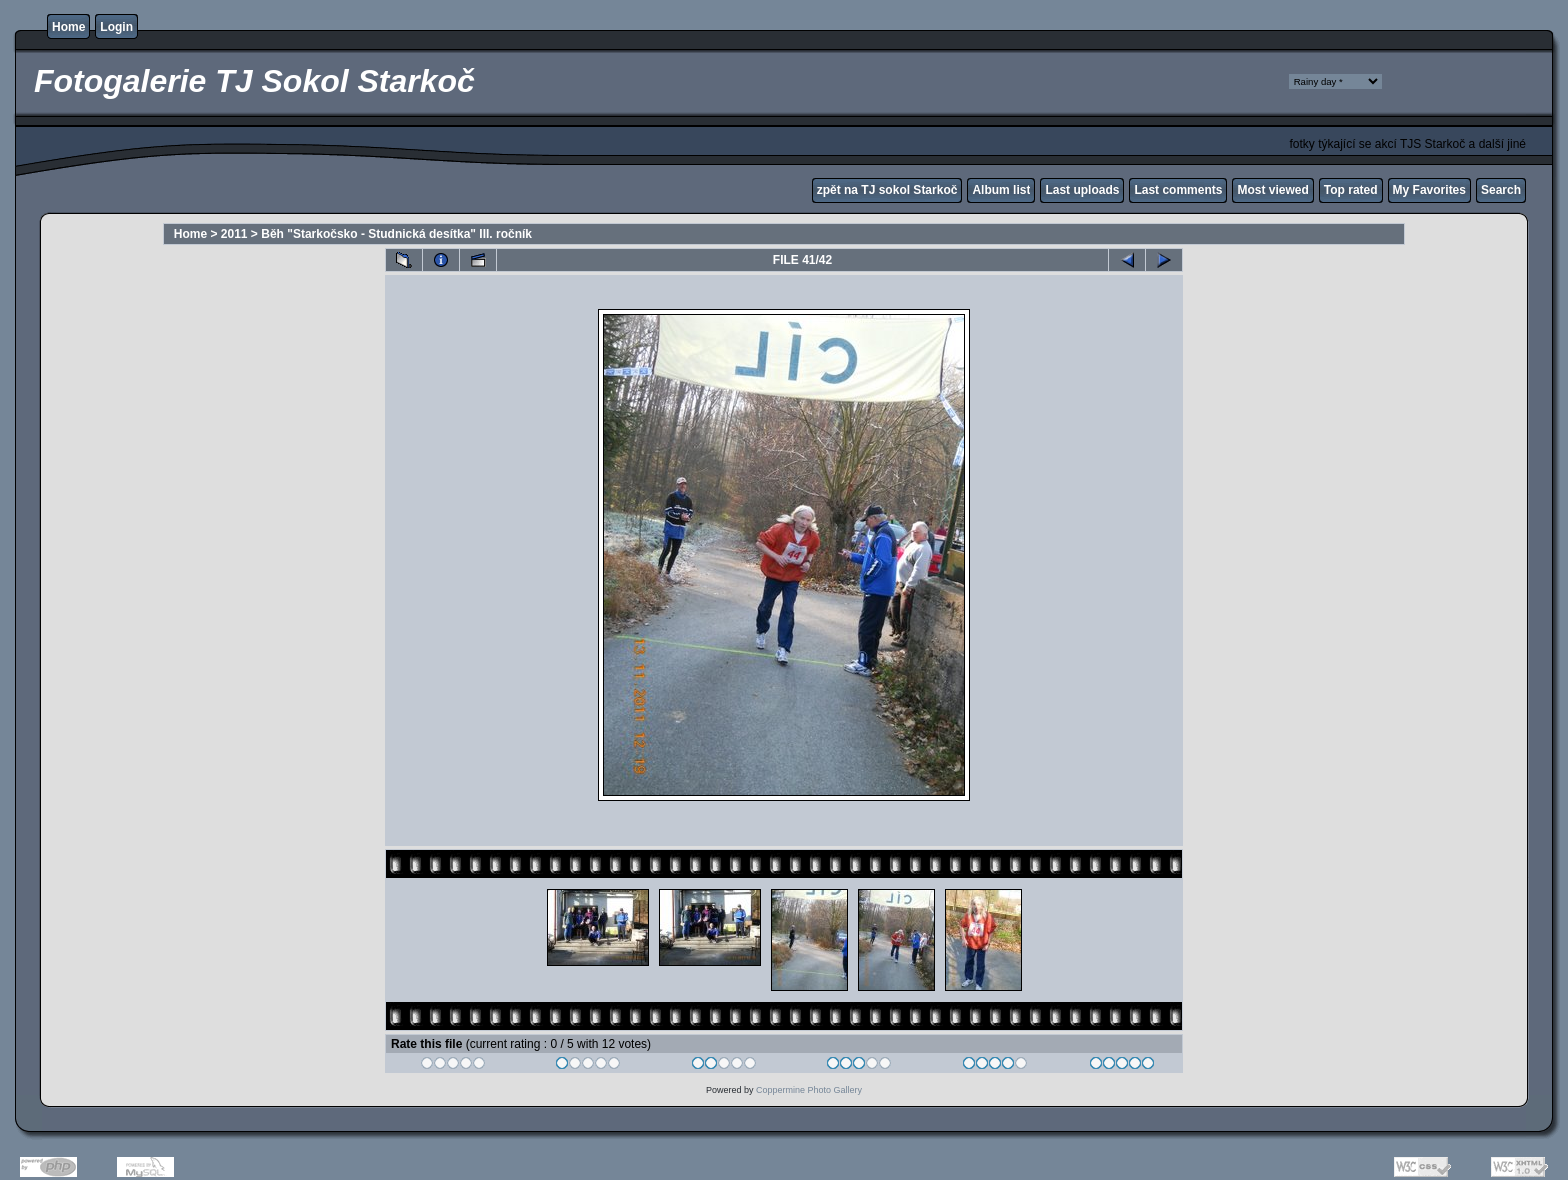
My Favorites (1429, 190)
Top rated (1351, 190)
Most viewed (1272, 190)
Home (68, 27)
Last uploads (1082, 190)
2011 (234, 234)
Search (1501, 190)
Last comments (1178, 190)
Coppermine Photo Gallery (809, 1090)
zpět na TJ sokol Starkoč (887, 190)
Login (116, 27)
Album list (1001, 190)
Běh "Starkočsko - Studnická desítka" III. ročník (396, 234)
